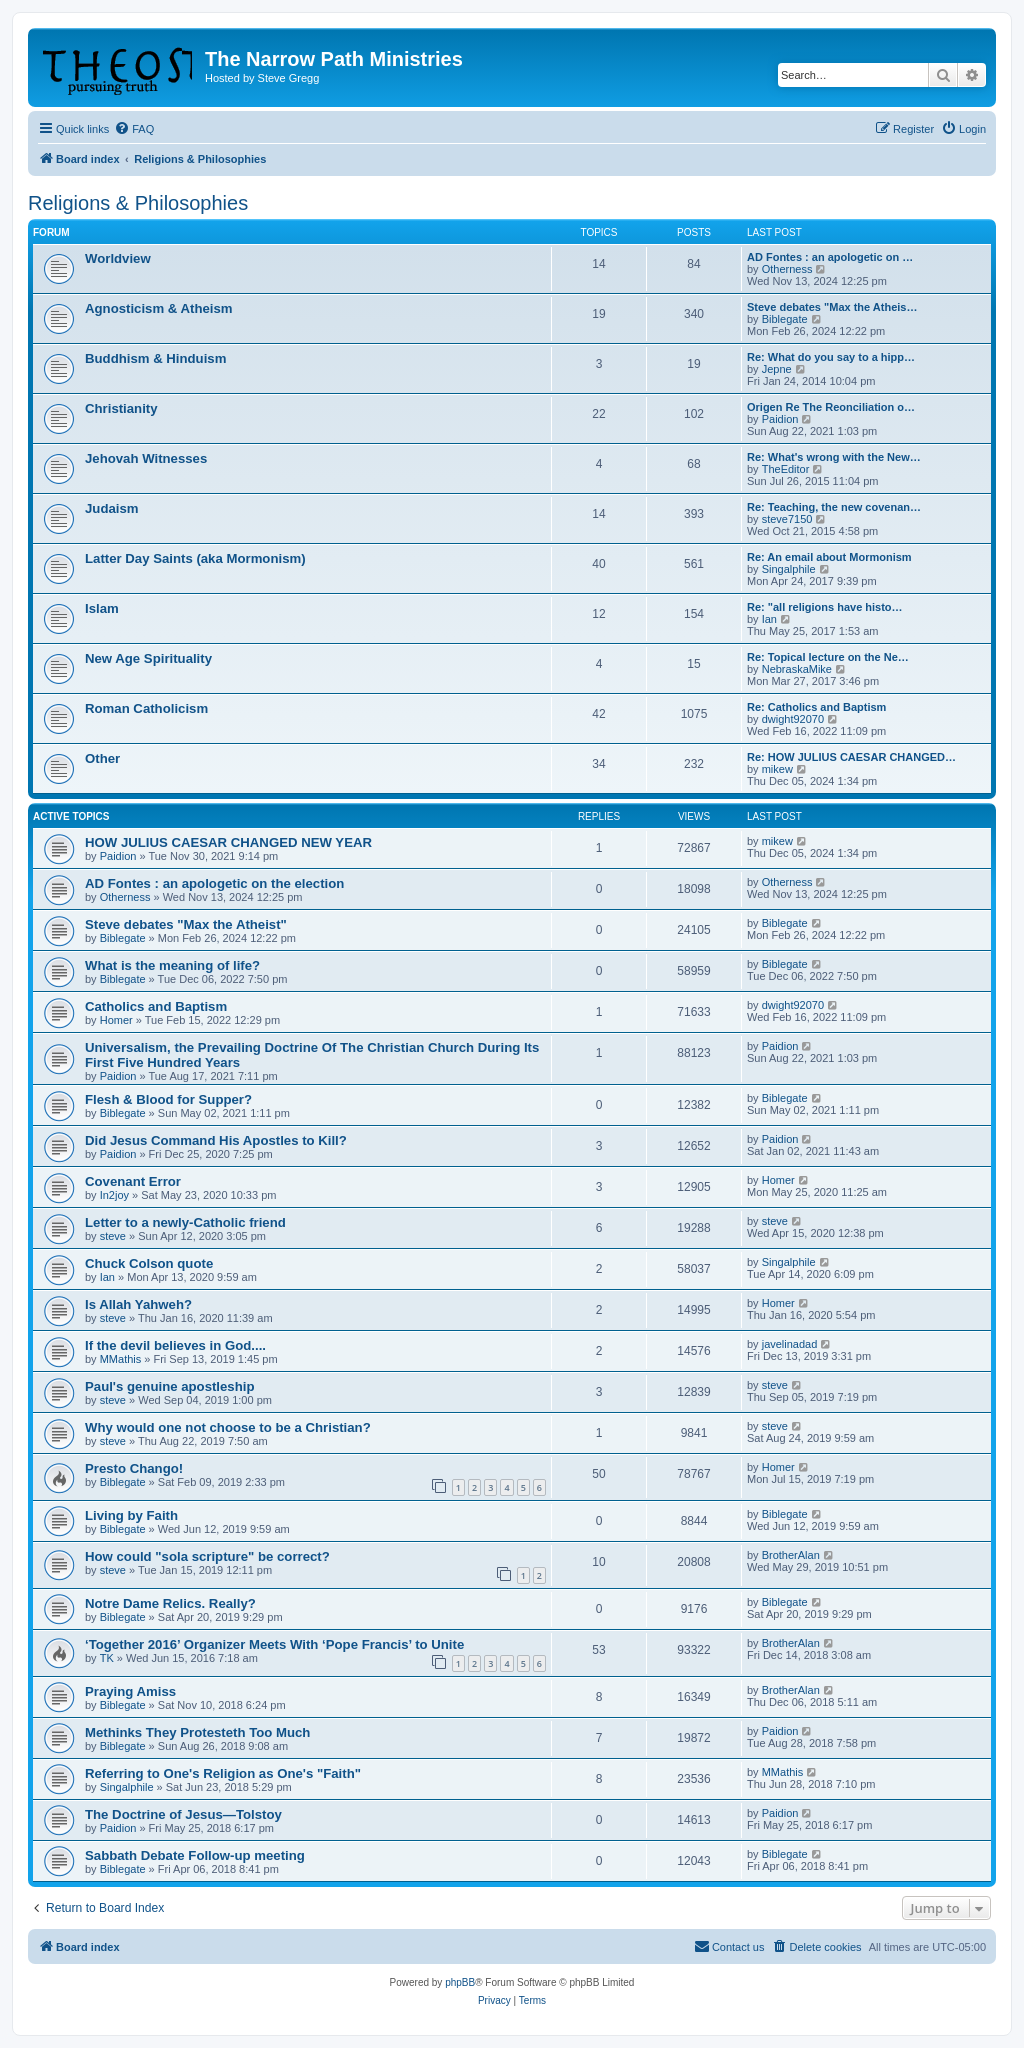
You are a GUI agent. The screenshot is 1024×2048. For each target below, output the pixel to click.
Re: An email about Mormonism (829, 557)
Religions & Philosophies (138, 203)
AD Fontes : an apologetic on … (830, 257)
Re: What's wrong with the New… (834, 457)
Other (102, 758)
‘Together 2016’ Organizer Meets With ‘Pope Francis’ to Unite (274, 1644)
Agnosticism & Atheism (159, 308)
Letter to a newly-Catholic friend (185, 1222)
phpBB (460, 1982)
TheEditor (786, 469)
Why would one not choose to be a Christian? (228, 1427)
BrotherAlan (791, 1555)
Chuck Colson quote (149, 1263)
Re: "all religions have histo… (825, 607)
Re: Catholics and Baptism (816, 707)
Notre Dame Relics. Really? (170, 1603)
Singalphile (789, 569)
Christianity (121, 408)
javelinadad (790, 1344)
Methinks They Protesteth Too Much (197, 1732)
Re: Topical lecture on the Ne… (828, 657)
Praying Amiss (130, 1691)
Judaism (112, 508)
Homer (116, 1020)
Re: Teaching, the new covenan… (834, 507)
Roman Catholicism (146, 708)
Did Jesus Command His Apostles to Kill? (216, 1140)
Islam (102, 608)
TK (107, 1658)
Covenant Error (133, 1181)
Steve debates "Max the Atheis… (832, 307)
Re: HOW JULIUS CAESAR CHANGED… (851, 757)
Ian (769, 619)
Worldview (118, 258)
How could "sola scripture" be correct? (207, 1556)
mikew (777, 769)
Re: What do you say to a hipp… (831, 357)
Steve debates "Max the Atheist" (186, 924)
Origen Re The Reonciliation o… (831, 407)
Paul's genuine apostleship (169, 1386)
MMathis (121, 1359)
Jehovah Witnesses (146, 458)
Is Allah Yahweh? (138, 1304)
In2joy (114, 1195)
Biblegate (785, 319)
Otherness (787, 269)
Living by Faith (131, 1515)
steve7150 (787, 519)
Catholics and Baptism (156, 1006)
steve (113, 1236)
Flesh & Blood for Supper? (168, 1099)
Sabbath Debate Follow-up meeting (195, 1855)
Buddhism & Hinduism (155, 358)
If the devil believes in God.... (175, 1345)
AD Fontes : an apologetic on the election (214, 883)
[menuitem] (134, 129)
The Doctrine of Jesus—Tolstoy (183, 1814)
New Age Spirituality (148, 658)
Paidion (780, 419)
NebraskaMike (797, 669)
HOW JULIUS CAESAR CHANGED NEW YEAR (228, 842)
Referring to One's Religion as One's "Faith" (223, 1773)
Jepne (777, 369)
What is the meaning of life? (172, 965)
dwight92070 (793, 719)
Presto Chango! (134, 1468)
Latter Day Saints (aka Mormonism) (195, 558)
